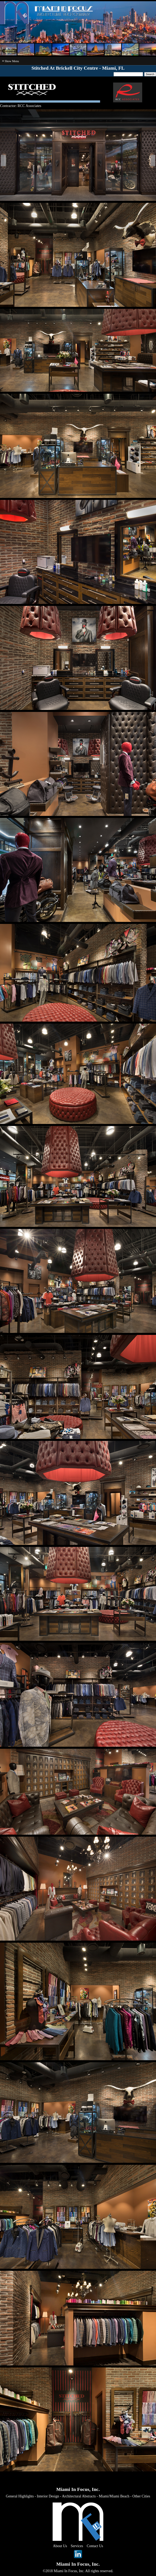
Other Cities (141, 2496)
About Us (60, 2546)
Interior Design (48, 2496)
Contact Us (95, 2546)
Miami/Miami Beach (114, 2496)
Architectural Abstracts (79, 2496)
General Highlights (20, 2496)
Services (77, 2546)
